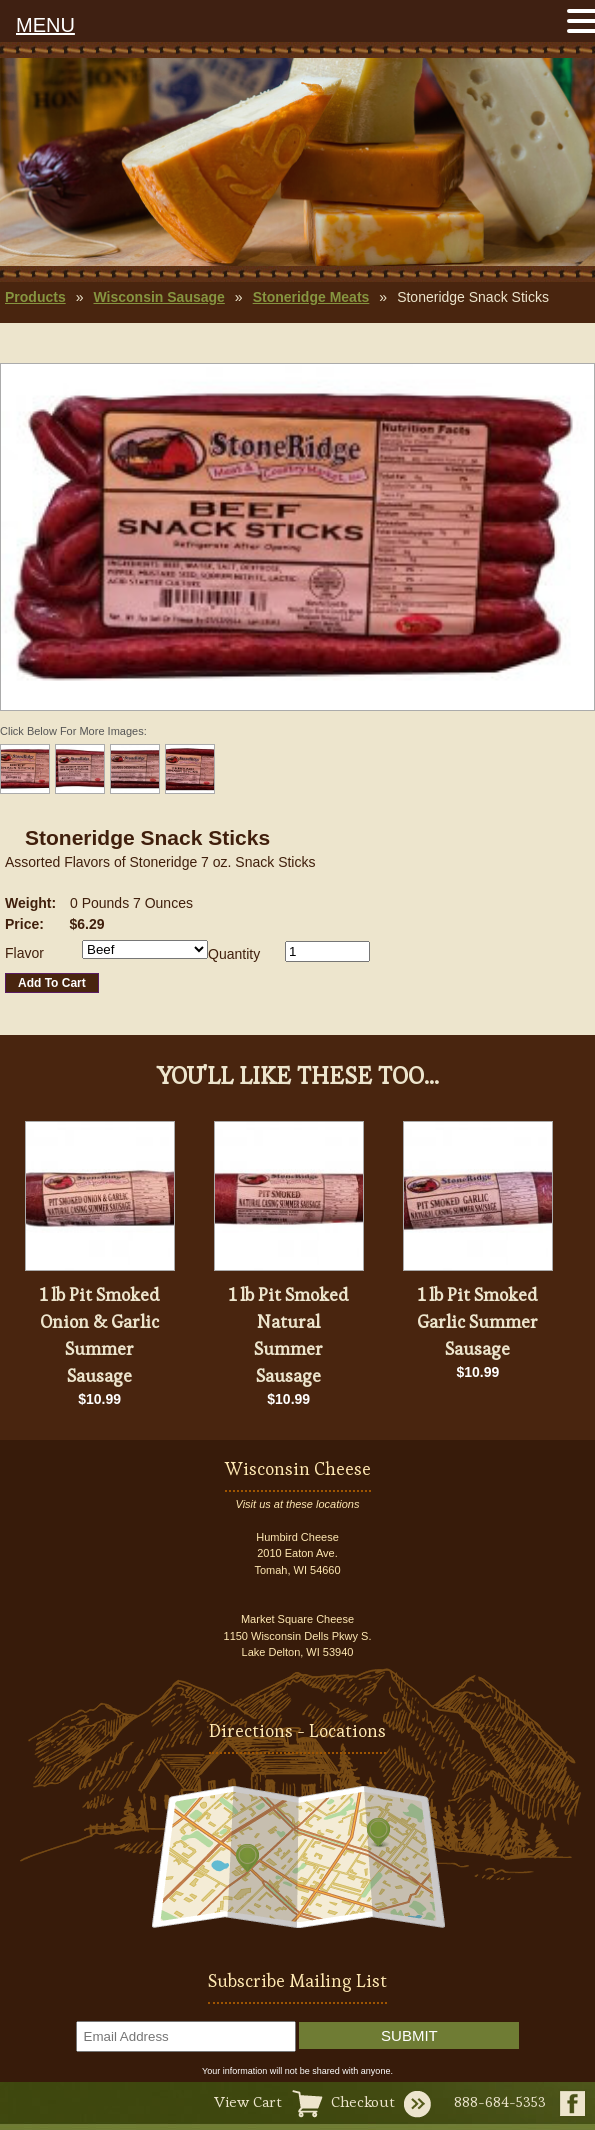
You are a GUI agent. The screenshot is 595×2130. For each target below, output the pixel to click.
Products (35, 297)
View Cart (248, 2101)
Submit (409, 2035)
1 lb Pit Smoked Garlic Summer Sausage (477, 1321)
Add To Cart (52, 983)
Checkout (363, 2101)
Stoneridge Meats (311, 297)
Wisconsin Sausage (158, 297)
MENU (45, 25)
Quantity (234, 954)
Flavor (24, 953)
